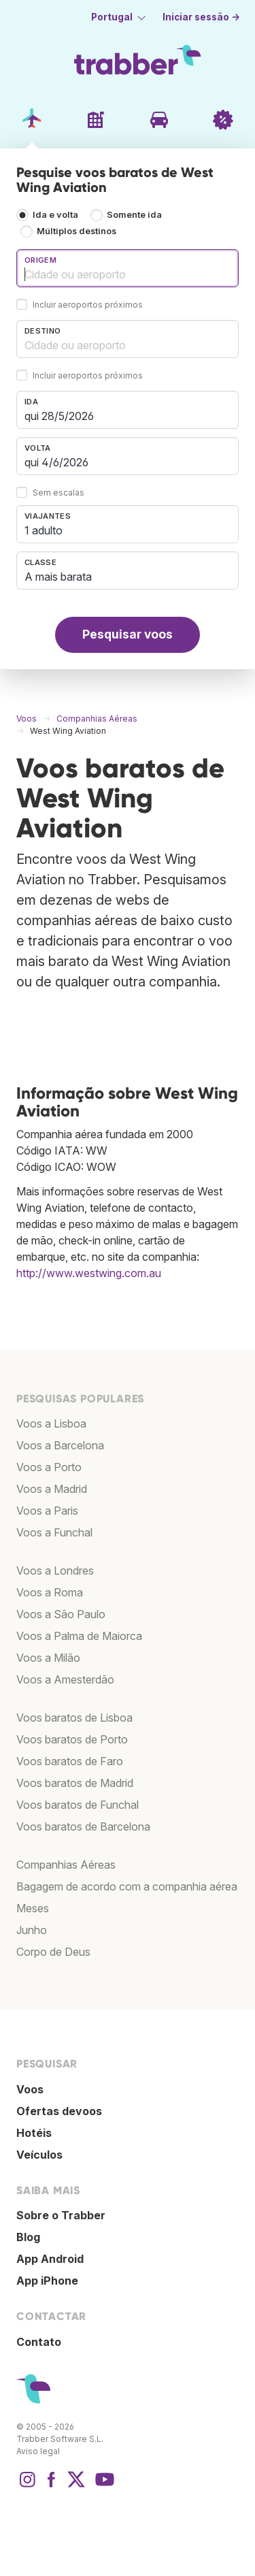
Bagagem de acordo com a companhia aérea (126, 1886)
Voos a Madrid (51, 1489)
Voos (30, 2089)
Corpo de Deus (53, 1952)
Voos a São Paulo (60, 1614)
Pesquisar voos (127, 634)
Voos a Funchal (54, 1532)
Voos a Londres (55, 1570)
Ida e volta (55, 215)
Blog (28, 2237)
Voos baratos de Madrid (74, 1783)
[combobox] (127, 268)
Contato (38, 2342)
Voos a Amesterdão (65, 1679)
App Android (50, 2259)
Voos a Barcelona (60, 1445)
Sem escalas (58, 492)
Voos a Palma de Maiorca (79, 1636)
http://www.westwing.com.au (88, 1273)
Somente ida (134, 215)
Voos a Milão (48, 1657)
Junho (31, 1930)
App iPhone (47, 2280)
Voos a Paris (47, 1510)
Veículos (39, 2154)
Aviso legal (38, 2451)
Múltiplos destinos (76, 231)
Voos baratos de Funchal (77, 1805)
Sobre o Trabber (60, 2215)
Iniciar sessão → (201, 17)
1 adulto (43, 530)
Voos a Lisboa (51, 1423)
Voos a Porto (49, 1467)
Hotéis (34, 2133)
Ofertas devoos (59, 2111)
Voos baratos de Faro (69, 1761)
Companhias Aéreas (66, 1864)
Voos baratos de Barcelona (83, 1826)
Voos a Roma (49, 1592)
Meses (32, 1908)
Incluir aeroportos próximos (88, 305)
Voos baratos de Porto (72, 1739)
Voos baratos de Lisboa (74, 1717)
